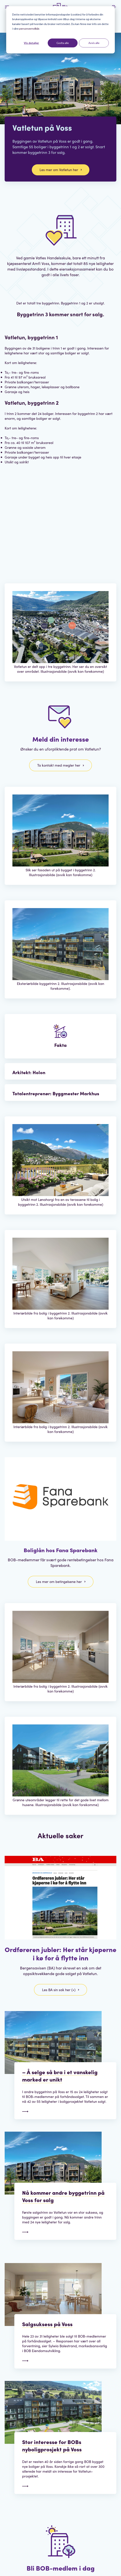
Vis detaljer (31, 43)
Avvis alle (93, 43)
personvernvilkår (29, 28)
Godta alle (62, 43)
